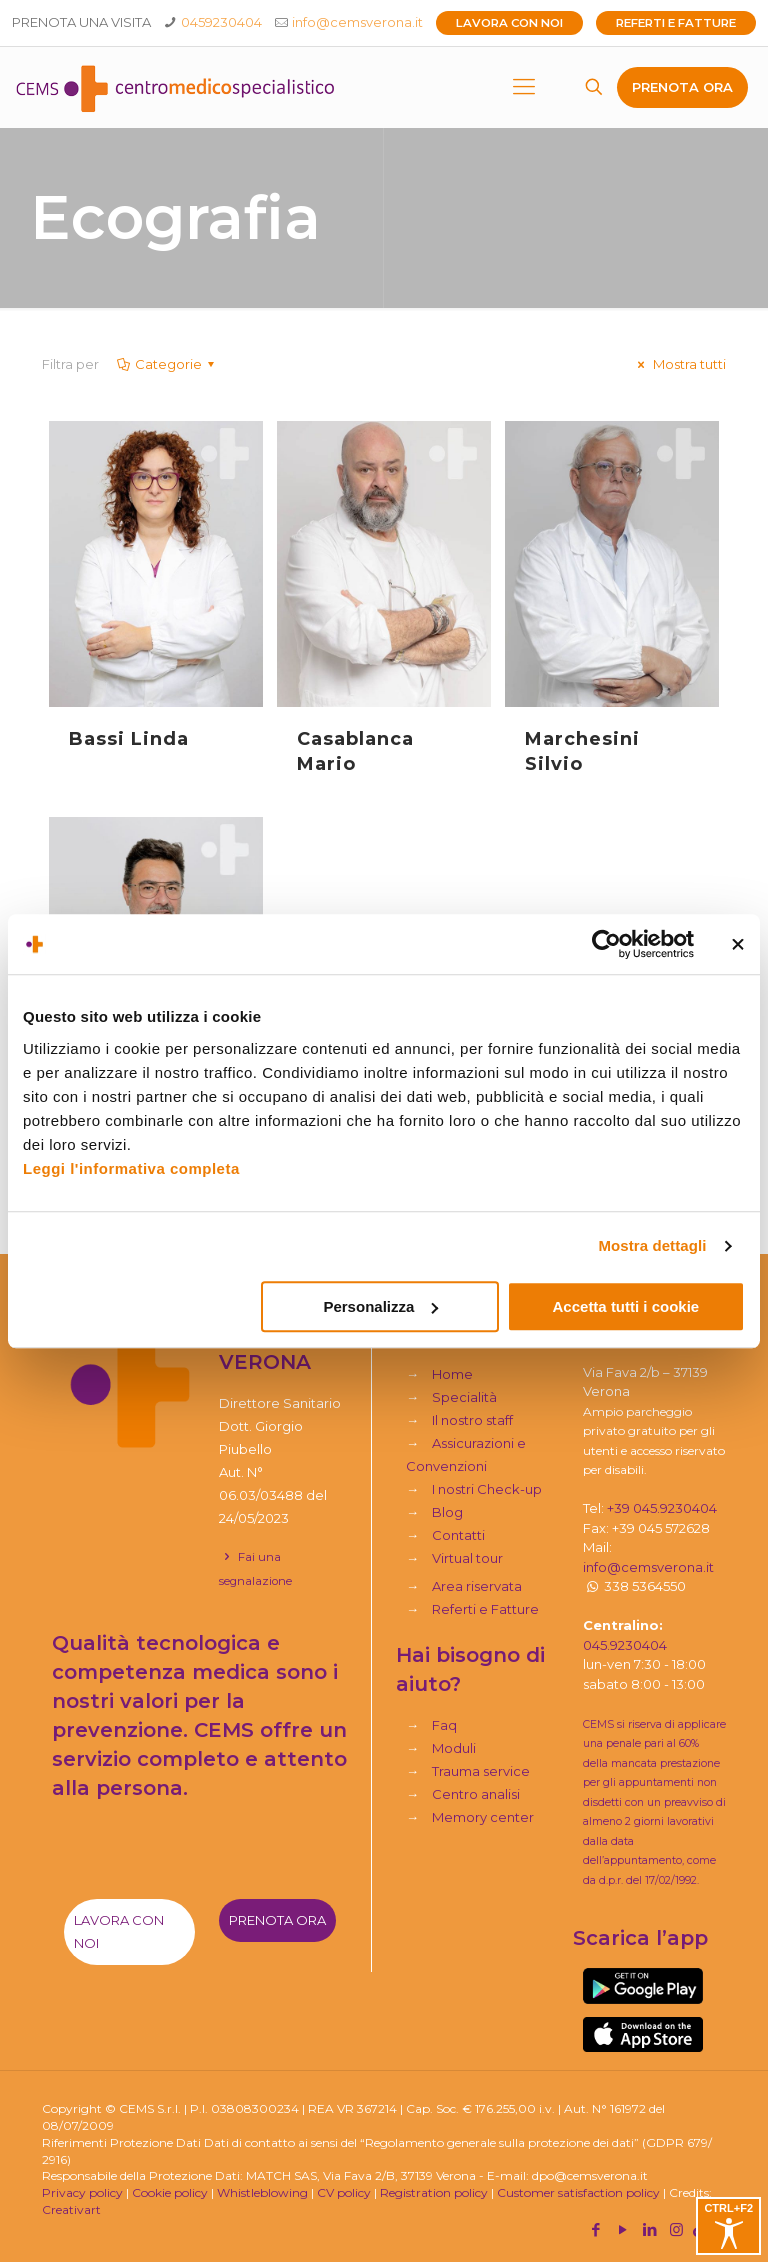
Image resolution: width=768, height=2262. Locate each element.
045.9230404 (625, 1645)
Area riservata (477, 1586)
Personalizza (380, 1306)
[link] (643, 1986)
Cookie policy (170, 2192)
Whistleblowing (262, 2192)
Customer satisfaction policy (578, 2192)
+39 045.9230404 (662, 1508)
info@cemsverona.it (357, 22)
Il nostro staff (472, 1420)
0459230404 (221, 22)
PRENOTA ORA (682, 87)
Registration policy (434, 2192)
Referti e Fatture (676, 23)
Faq (444, 1725)
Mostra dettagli (652, 1245)
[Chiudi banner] (738, 944)
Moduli (454, 1748)
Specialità (464, 1397)
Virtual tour (467, 1558)
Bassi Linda (129, 739)
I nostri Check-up (487, 1489)
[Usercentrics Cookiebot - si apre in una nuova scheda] (606, 944)
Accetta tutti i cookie (626, 1306)
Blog (447, 1512)
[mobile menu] (524, 87)
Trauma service (481, 1771)
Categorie (167, 364)
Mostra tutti (679, 364)
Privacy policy (82, 2192)
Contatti (458, 1535)
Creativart (71, 2209)
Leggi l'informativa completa (131, 1168)
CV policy (344, 2192)
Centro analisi (476, 1794)
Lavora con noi (509, 23)
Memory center (483, 1817)
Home (452, 1374)
